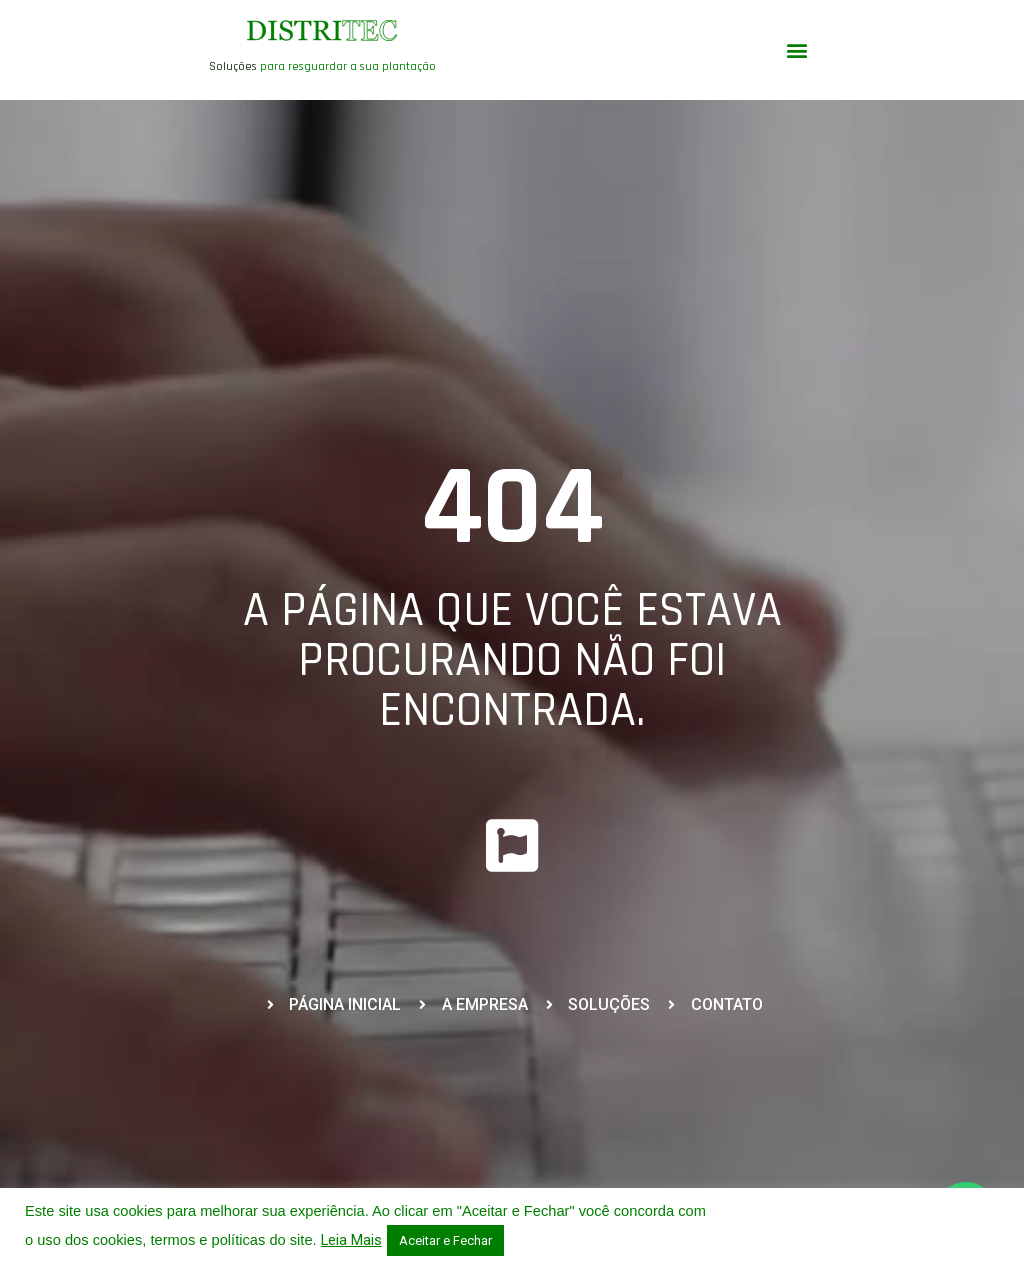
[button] (797, 50)
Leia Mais (351, 1240)
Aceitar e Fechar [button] (445, 1240)
